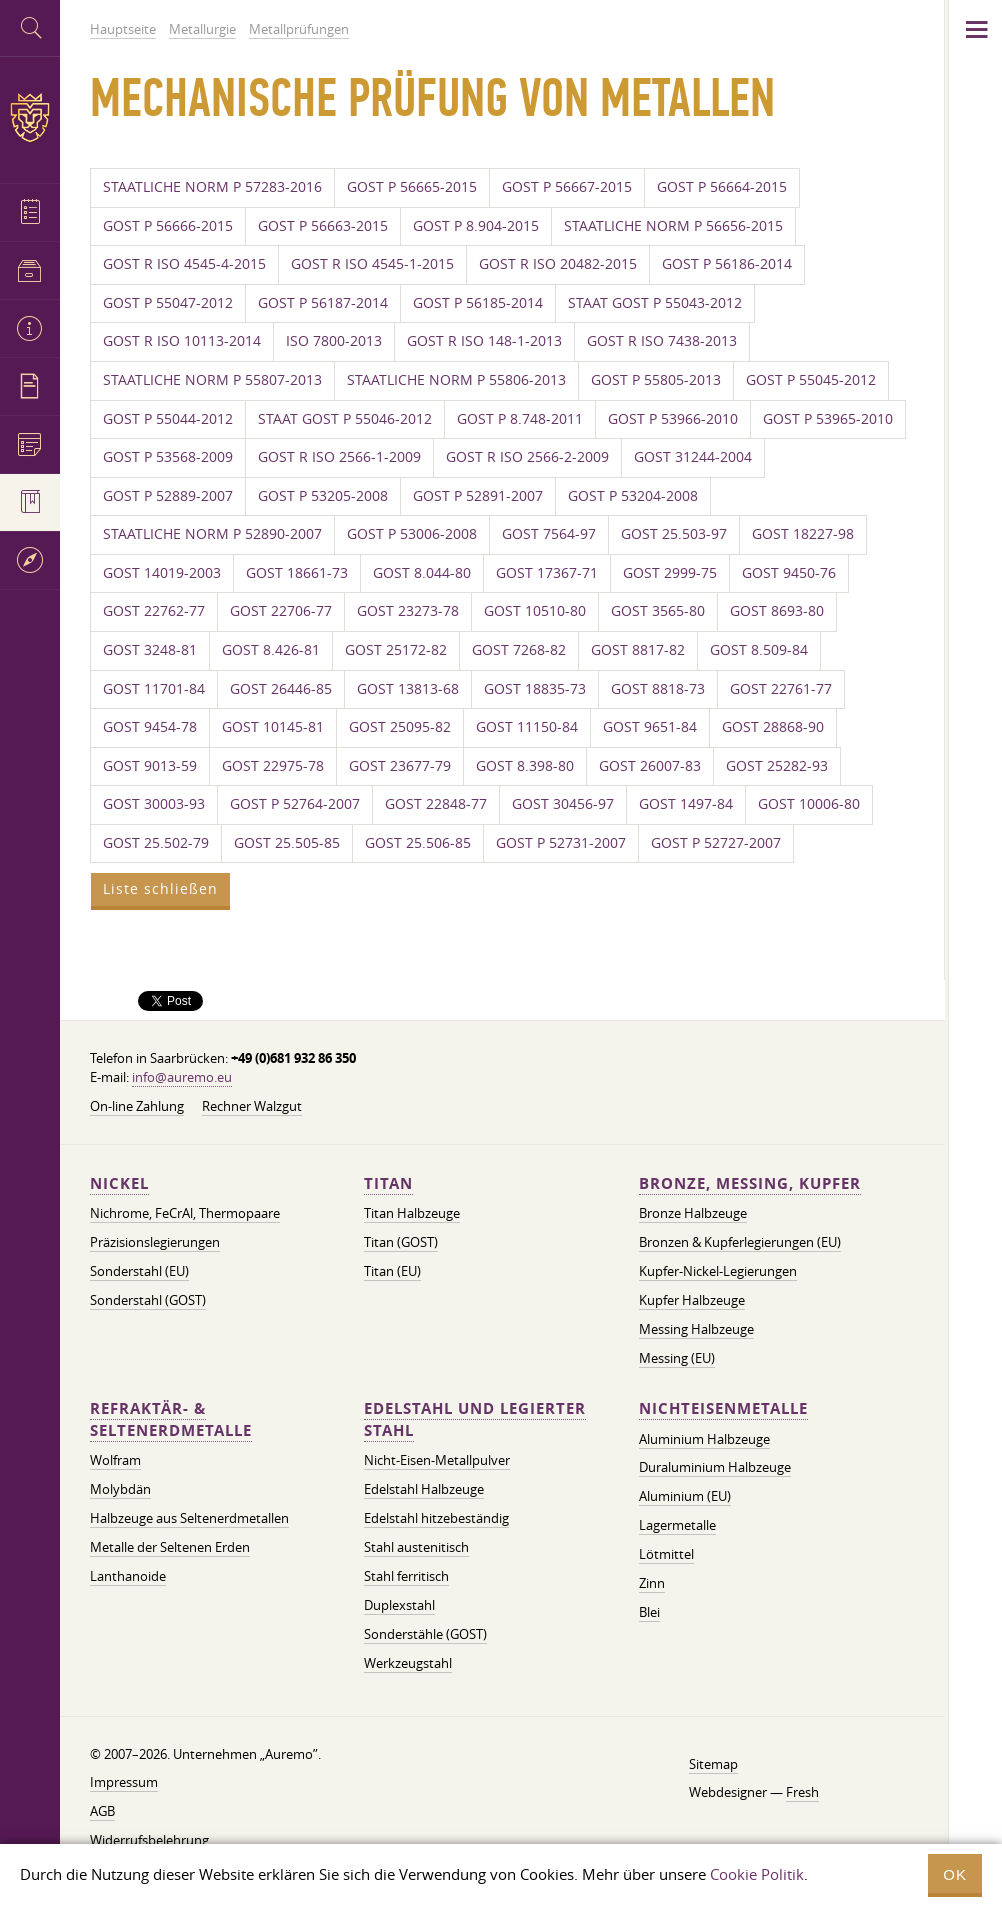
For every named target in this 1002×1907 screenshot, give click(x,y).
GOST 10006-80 (809, 804)
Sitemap (713, 1764)
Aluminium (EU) (685, 1496)
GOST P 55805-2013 (656, 380)
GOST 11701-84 (154, 689)
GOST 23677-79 (400, 766)
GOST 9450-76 (789, 573)
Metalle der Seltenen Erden (170, 1547)
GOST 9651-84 (650, 727)
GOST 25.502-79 (156, 843)
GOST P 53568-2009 (168, 457)
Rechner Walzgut (252, 1106)
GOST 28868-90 (773, 727)
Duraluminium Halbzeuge (715, 1467)
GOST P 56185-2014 (478, 303)
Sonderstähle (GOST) (425, 1634)
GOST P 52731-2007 (561, 843)
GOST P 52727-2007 (716, 843)
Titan (388, 1183)
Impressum (124, 1782)
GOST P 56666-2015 (168, 226)
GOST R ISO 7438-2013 (662, 341)
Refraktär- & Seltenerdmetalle (171, 1419)
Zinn (652, 1583)
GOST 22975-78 (273, 766)
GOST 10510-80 (535, 611)
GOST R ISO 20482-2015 (558, 264)
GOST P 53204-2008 (633, 496)
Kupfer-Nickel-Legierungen (718, 1271)
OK (955, 1874)
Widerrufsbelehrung (149, 1840)
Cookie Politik (757, 1874)
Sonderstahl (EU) (139, 1271)
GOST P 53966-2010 (673, 419)
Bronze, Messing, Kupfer (750, 1183)
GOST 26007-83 (650, 766)
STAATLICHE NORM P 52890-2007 (212, 534)
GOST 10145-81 (273, 727)
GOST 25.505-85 (287, 843)
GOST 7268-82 (519, 650)
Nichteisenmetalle (723, 1408)
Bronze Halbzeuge (693, 1213)
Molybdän (120, 1489)
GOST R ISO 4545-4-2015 (184, 264)
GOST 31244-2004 (693, 457)
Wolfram (115, 1460)
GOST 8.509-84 (759, 650)
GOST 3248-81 (150, 650)
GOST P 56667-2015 (567, 187)
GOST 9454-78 (150, 727)
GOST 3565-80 (658, 611)
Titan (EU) (392, 1271)
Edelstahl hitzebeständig (436, 1518)
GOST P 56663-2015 (323, 226)
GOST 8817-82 (638, 650)
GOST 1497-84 (686, 804)
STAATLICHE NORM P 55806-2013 (456, 380)
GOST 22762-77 (154, 611)
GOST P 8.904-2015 (476, 226)
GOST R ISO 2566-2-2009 (527, 457)
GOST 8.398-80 (525, 766)
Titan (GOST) (401, 1242)
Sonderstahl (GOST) (148, 1300)
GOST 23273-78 (408, 611)
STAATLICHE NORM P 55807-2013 (212, 380)
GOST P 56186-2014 (727, 264)
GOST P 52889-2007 (168, 496)
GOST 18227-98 (803, 534)
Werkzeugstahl (408, 1663)
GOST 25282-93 (777, 766)
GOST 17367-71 (547, 573)
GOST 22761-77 (781, 689)
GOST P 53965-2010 (828, 419)
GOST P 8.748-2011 (520, 419)
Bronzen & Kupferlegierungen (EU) (740, 1242)
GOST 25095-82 (400, 727)
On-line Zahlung (137, 1106)
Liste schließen (160, 889)
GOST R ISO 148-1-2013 (484, 341)
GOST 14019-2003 (162, 573)
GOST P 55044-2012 (168, 419)
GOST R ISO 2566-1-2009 (339, 457)
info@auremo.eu (182, 1077)
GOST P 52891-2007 (478, 496)
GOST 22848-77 (436, 804)
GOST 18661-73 (297, 573)
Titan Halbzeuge (412, 1213)
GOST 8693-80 (777, 611)
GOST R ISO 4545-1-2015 (372, 264)
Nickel (119, 1183)
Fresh (802, 1792)
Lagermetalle (677, 1525)
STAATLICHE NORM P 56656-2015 (673, 226)
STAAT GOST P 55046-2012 (345, 419)
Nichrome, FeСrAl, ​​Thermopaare (185, 1213)
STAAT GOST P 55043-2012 (655, 303)
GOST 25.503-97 (674, 534)
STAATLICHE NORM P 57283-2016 (212, 187)
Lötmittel (666, 1554)
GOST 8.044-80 (422, 573)
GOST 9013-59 (150, 766)
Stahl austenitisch (416, 1547)
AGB (102, 1811)
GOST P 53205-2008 (323, 496)
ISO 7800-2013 (334, 341)
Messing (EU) (677, 1358)
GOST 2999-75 (670, 573)
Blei (649, 1612)
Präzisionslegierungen (155, 1242)
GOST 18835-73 (535, 689)
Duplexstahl (399, 1605)
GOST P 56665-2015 (412, 187)
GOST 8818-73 (658, 689)
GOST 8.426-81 (271, 650)
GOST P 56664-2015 (722, 187)
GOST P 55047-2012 (168, 303)
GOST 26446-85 (281, 689)
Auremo (30, 117)
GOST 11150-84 (527, 727)
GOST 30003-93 (154, 804)
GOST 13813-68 (408, 689)
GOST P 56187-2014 (323, 303)
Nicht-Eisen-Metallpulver (437, 1460)
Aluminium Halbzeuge (704, 1439)
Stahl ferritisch (406, 1576)
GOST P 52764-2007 (295, 804)
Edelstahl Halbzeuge (424, 1489)
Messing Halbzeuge (696, 1329)
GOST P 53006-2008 (412, 534)
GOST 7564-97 (549, 534)
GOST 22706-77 (281, 611)
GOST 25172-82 (396, 650)
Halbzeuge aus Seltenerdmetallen (189, 1518)
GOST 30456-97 (563, 804)
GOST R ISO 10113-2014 (182, 341)
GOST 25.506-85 (418, 843)
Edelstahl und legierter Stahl (475, 1419)
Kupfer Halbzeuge (692, 1300)
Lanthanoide (128, 1576)
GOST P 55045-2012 (811, 380)
